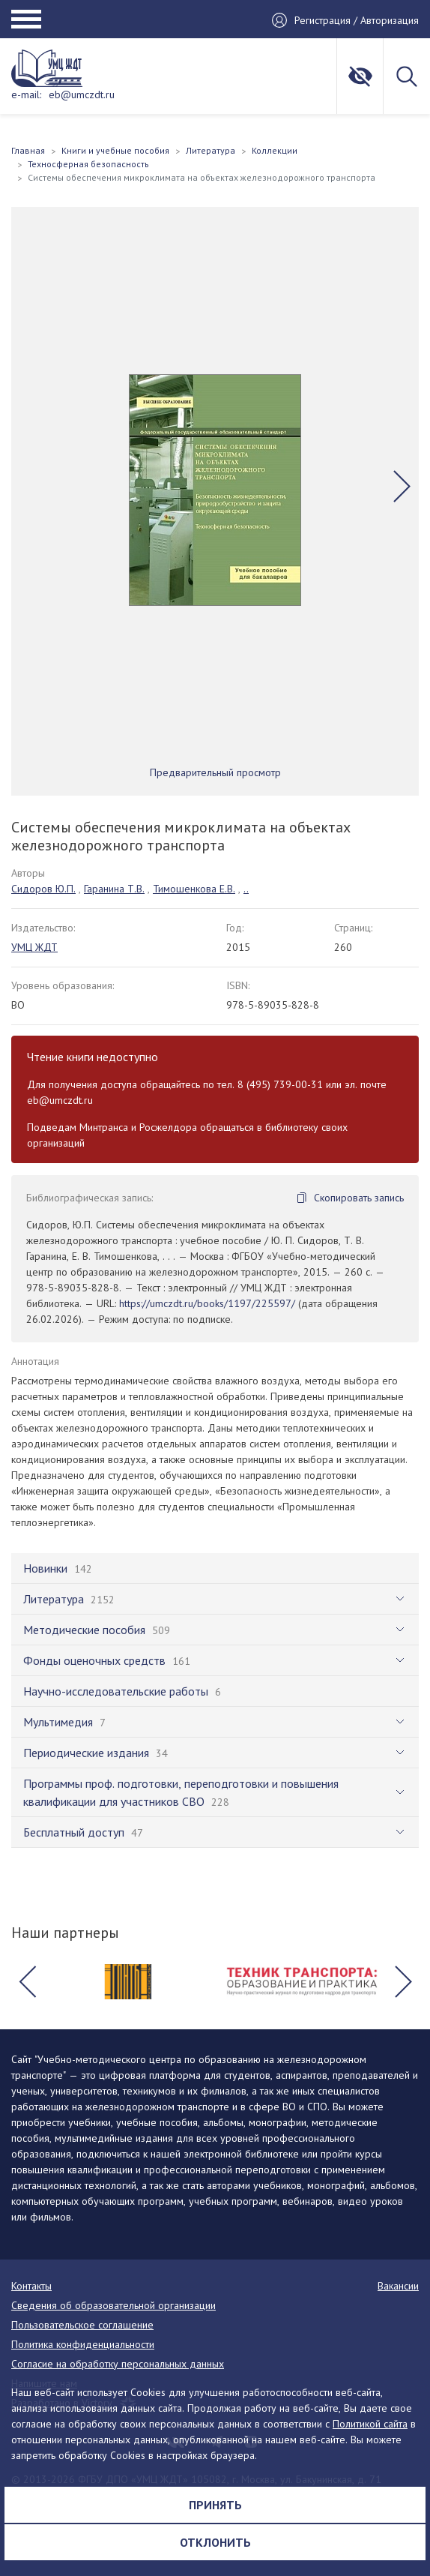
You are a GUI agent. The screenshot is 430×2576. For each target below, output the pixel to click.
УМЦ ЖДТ (34, 947)
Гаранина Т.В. (114, 888)
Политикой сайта (370, 2424)
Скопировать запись (359, 1197)
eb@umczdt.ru (82, 94)
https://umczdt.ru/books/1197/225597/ (207, 1303)
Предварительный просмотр (215, 772)
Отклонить (215, 2542)
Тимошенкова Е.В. (194, 888)
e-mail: (26, 94)
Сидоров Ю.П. (43, 888)
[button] (402, 486)
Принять (215, 2504)
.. (246, 888)
